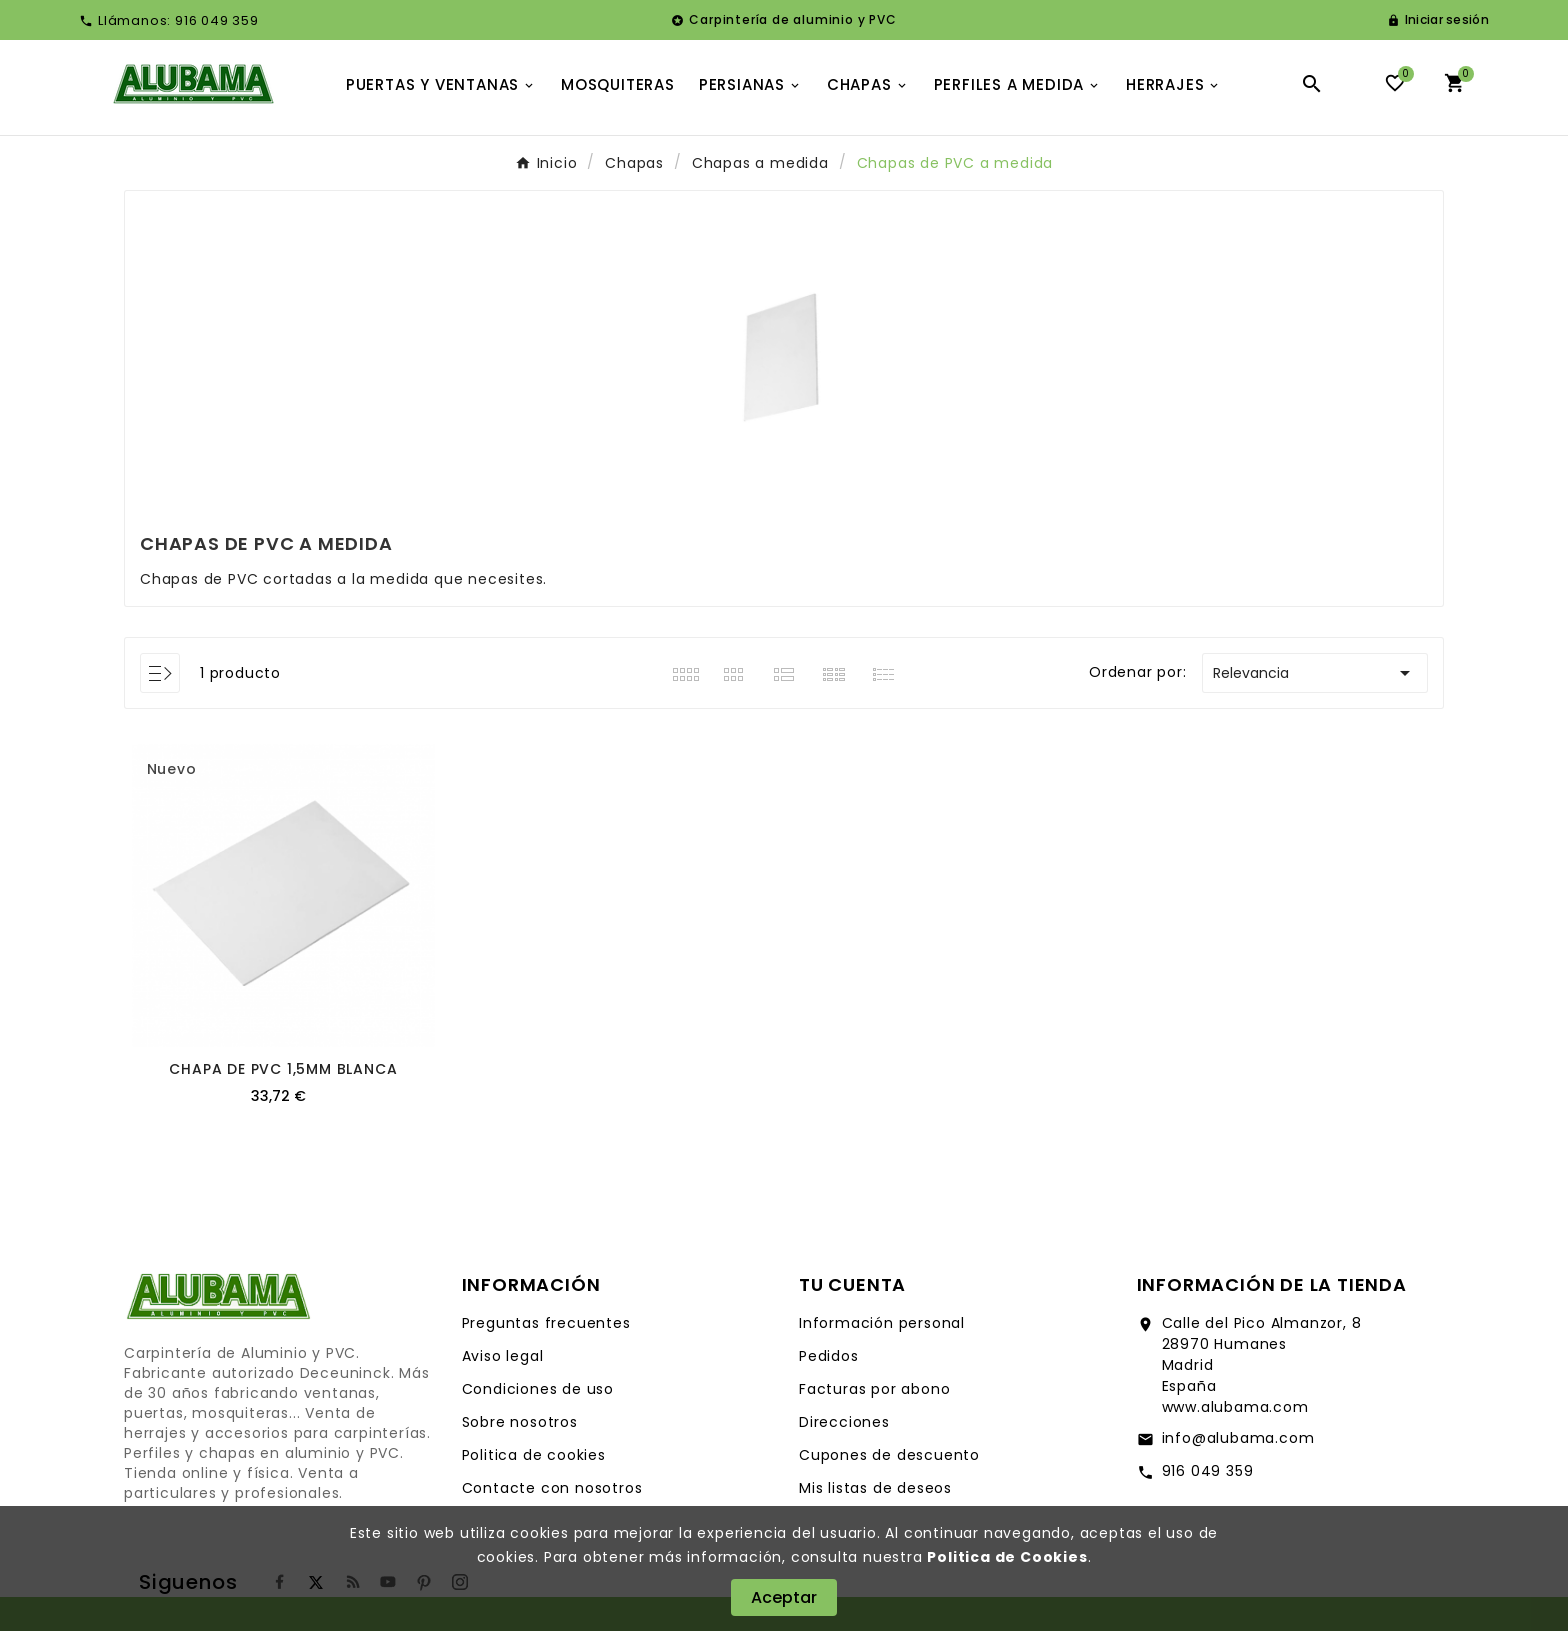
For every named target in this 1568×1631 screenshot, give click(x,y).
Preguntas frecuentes (546, 1323)
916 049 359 (1208, 1471)
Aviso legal (503, 1356)
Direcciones (844, 1422)
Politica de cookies (534, 1455)
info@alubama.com (1238, 1438)
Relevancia (1315, 673)
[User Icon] (1438, 20)
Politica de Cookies (1007, 1557)
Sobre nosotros (520, 1422)
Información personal (882, 1323)
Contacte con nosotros (552, 1488)
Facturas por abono (874, 1389)
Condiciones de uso (538, 1389)
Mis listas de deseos (875, 1488)
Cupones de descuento (889, 1455)
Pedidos (829, 1356)
